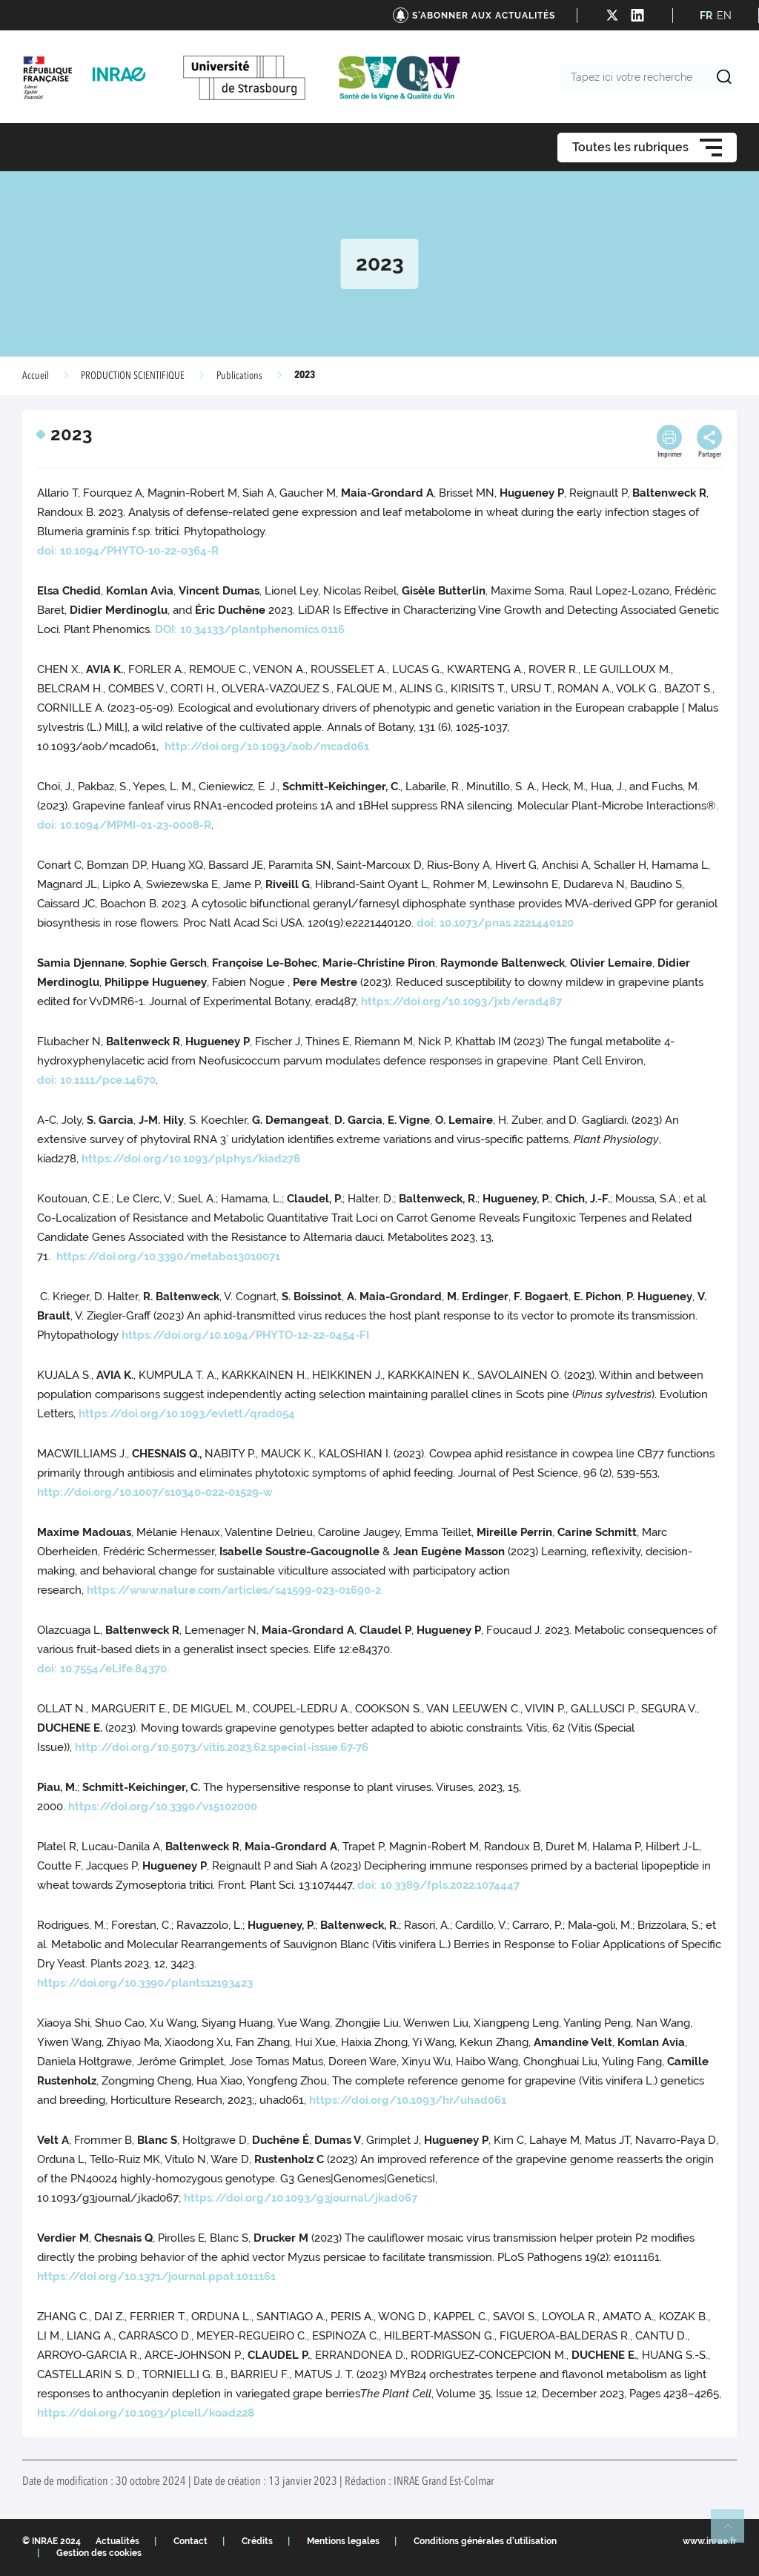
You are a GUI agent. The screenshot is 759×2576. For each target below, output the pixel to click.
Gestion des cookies (99, 2553)
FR (706, 15)
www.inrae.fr (710, 2541)
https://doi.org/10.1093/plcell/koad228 (145, 2413)
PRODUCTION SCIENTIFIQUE (133, 376)
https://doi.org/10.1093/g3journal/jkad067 (300, 2198)
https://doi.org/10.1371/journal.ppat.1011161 (156, 2276)
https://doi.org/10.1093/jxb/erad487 (461, 1001)
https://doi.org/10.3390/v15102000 (162, 1806)
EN (724, 15)
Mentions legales (343, 2541)
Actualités (117, 2541)
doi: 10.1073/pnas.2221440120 (495, 923)
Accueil (35, 376)
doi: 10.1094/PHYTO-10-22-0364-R (128, 550)
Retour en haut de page (733, 2532)
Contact (190, 2541)
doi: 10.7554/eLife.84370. (103, 1668)
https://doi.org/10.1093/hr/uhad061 (407, 2100)
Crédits (257, 2541)
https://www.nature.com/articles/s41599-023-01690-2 (234, 1590)
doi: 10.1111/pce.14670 (96, 1080)
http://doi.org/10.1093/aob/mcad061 (267, 746)
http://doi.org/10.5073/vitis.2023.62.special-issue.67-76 (221, 1747)
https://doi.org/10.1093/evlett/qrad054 (187, 1413)
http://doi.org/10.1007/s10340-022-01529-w (155, 1492)
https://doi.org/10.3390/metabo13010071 (168, 1256)
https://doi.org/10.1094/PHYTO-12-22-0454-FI (245, 1335)
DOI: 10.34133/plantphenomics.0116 (250, 629)
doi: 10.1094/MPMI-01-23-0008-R (124, 825)
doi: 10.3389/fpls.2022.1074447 (438, 1885)
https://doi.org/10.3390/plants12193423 (145, 1983)
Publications (239, 376)
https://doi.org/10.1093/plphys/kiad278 (191, 1158)
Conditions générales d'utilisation (485, 2541)
